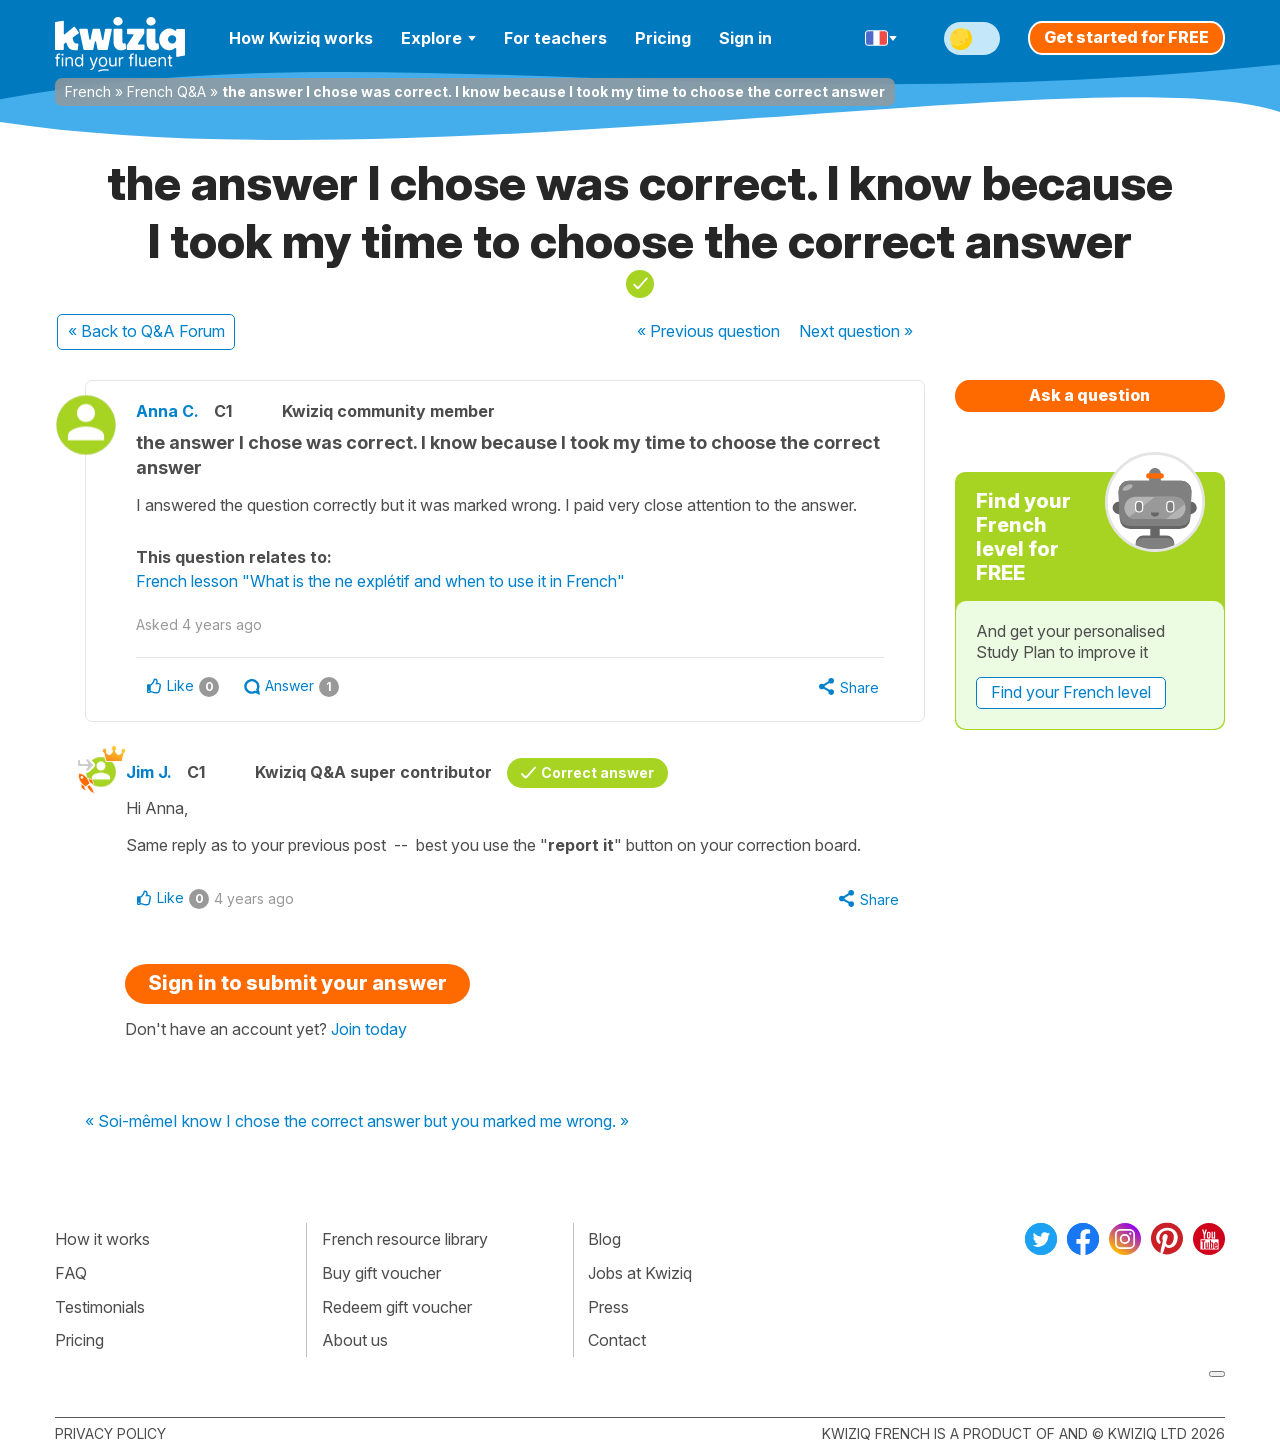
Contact (617, 1340)
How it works (102, 1239)
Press (608, 1307)
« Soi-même (129, 1122)
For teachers (555, 38)
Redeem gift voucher (397, 1307)
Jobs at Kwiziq (640, 1273)
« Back (146, 331)
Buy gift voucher (381, 1273)
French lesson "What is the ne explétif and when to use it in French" (380, 581)
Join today (369, 1029)
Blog (604, 1239)
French (88, 91)
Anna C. (167, 411)
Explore (438, 38)
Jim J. (149, 772)
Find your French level (1071, 692)
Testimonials (100, 1307)
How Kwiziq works (301, 38)
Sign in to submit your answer (297, 983)
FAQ (71, 1273)
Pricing (663, 38)
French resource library (405, 1239)
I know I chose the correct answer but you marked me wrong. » (401, 1122)
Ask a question (1089, 395)
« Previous (708, 331)
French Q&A (166, 91)
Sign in (745, 38)
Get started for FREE (1126, 37)
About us (355, 1340)
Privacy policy (110, 1433)
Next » (856, 331)
